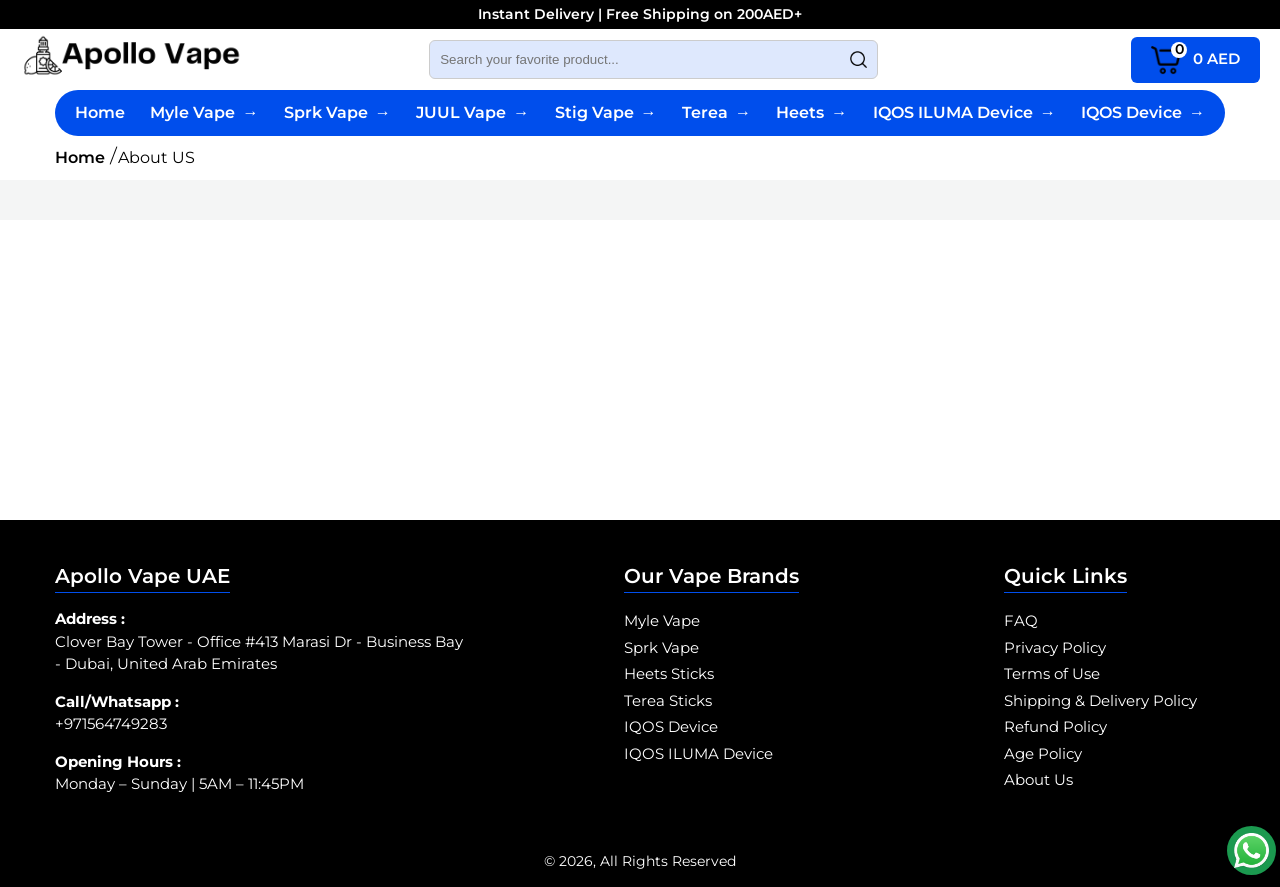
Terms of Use (1052, 673)
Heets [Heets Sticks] (811, 112)
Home (100, 112)
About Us (1038, 779)
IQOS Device (1143, 112)
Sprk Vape (337, 112)
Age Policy (1043, 753)
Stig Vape (606, 112)
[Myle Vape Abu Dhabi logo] (131, 59)
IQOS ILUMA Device (964, 112)
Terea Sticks (668, 700)
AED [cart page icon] (1195, 57)
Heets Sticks (669, 673)
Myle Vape (204, 112)
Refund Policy (1055, 726)
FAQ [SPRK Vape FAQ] (1021, 620)
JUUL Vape (472, 112)
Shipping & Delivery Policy (1100, 700)
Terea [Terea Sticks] (716, 112)
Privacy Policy (1055, 647)
